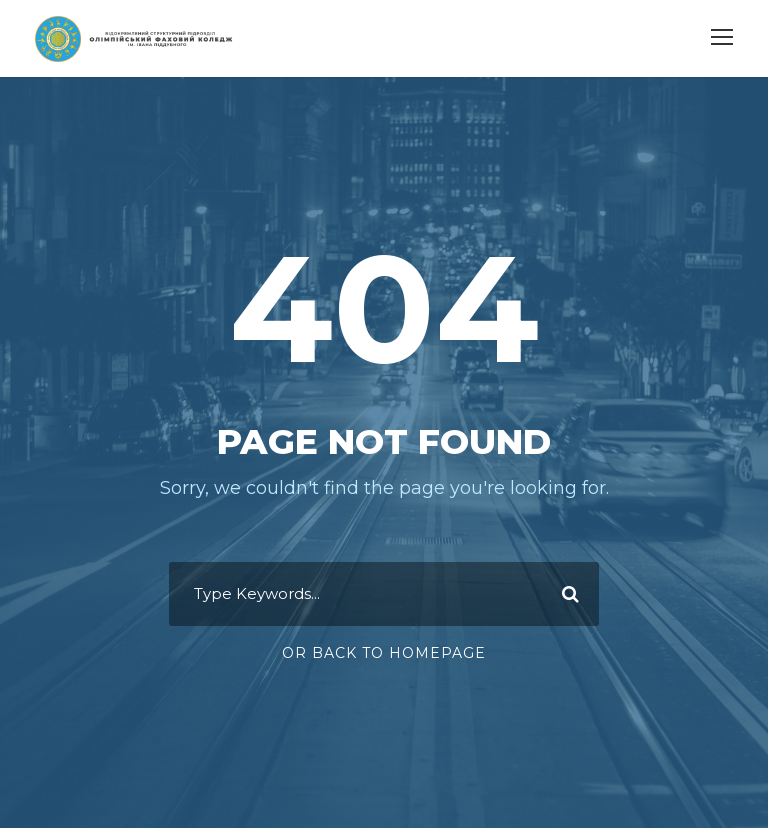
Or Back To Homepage (384, 653)
